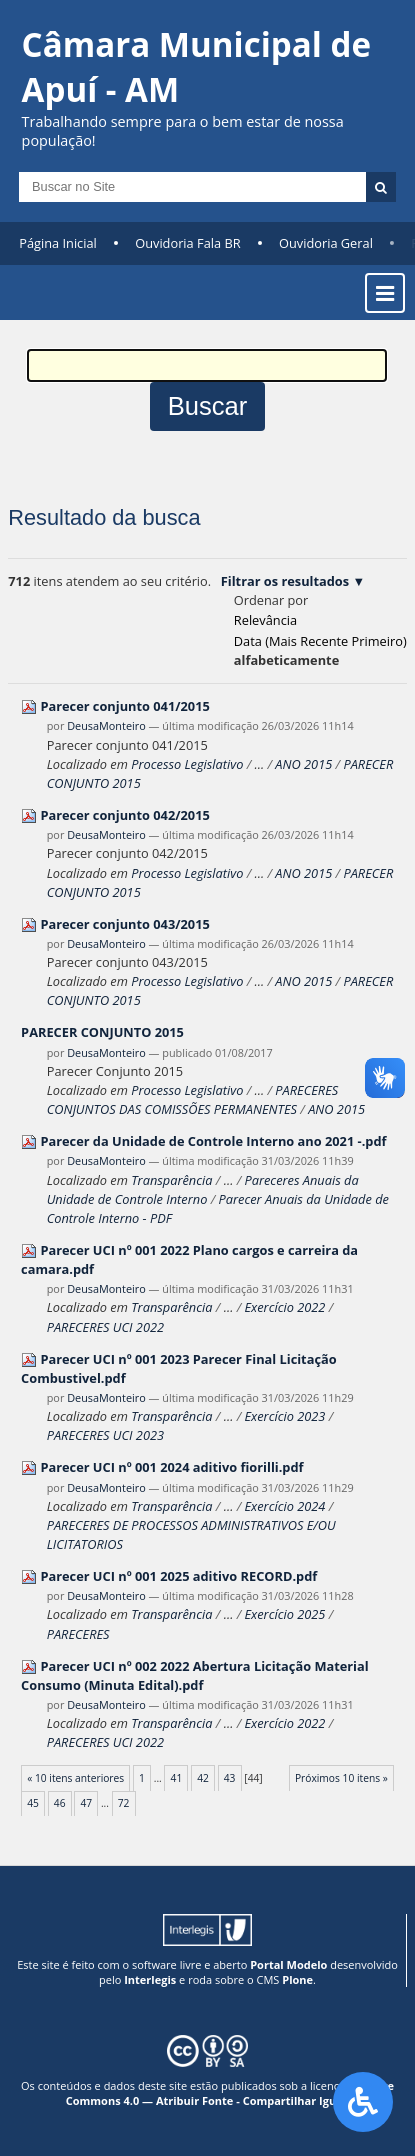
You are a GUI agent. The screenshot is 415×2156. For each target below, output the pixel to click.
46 (60, 1803)
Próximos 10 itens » (341, 1778)
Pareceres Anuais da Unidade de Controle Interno (203, 1189)
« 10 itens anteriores (75, 1778)
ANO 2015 (303, 764)
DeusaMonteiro (106, 725)
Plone (297, 1979)
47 (86, 1803)
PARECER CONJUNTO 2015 (102, 1032)
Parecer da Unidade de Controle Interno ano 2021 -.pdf (213, 1141)
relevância (265, 620)
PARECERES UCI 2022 (105, 1327)
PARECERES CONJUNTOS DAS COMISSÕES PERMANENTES (193, 1099)
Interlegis (150, 1979)
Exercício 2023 (284, 1416)
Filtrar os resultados (285, 581)
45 (33, 1803)
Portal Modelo (288, 1964)
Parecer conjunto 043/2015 (124, 924)
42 (203, 1778)
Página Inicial (58, 243)
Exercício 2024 (284, 1506)
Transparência (171, 1180)
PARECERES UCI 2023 (105, 1435)
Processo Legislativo (187, 764)
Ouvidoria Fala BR (187, 243)
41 (177, 1778)
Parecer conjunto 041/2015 (124, 706)
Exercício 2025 (284, 1614)
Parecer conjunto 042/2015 (124, 815)
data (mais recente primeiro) (320, 641)
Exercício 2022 (284, 1307)
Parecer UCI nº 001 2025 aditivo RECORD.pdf (178, 1576)
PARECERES (78, 1634)
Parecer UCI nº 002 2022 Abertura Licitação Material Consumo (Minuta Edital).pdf (195, 1675)
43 (230, 1778)
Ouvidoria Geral (326, 243)
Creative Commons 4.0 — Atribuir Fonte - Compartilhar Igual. (230, 2093)
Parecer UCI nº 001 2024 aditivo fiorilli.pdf (171, 1467)
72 (124, 1803)
